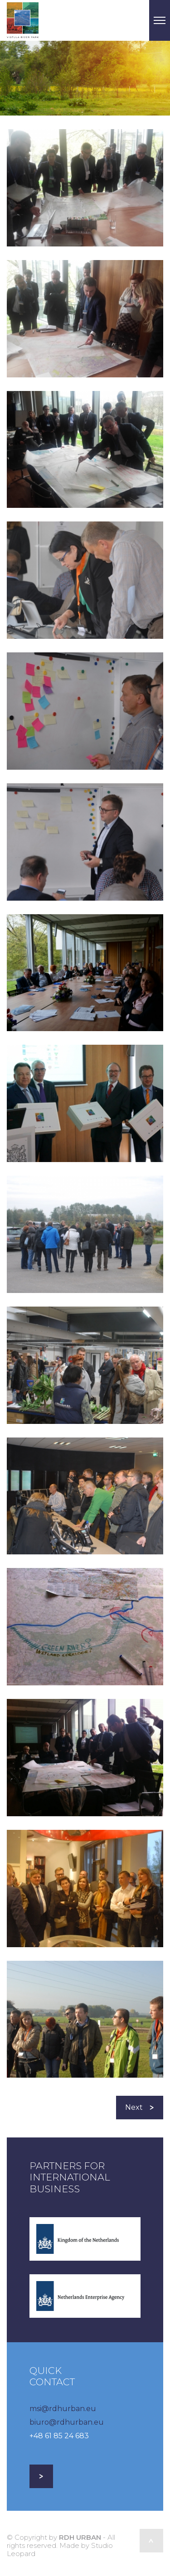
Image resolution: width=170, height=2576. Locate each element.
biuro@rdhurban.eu (66, 2422)
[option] (85, 78)
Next (139, 2107)
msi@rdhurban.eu (62, 2408)
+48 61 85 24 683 (59, 2435)
